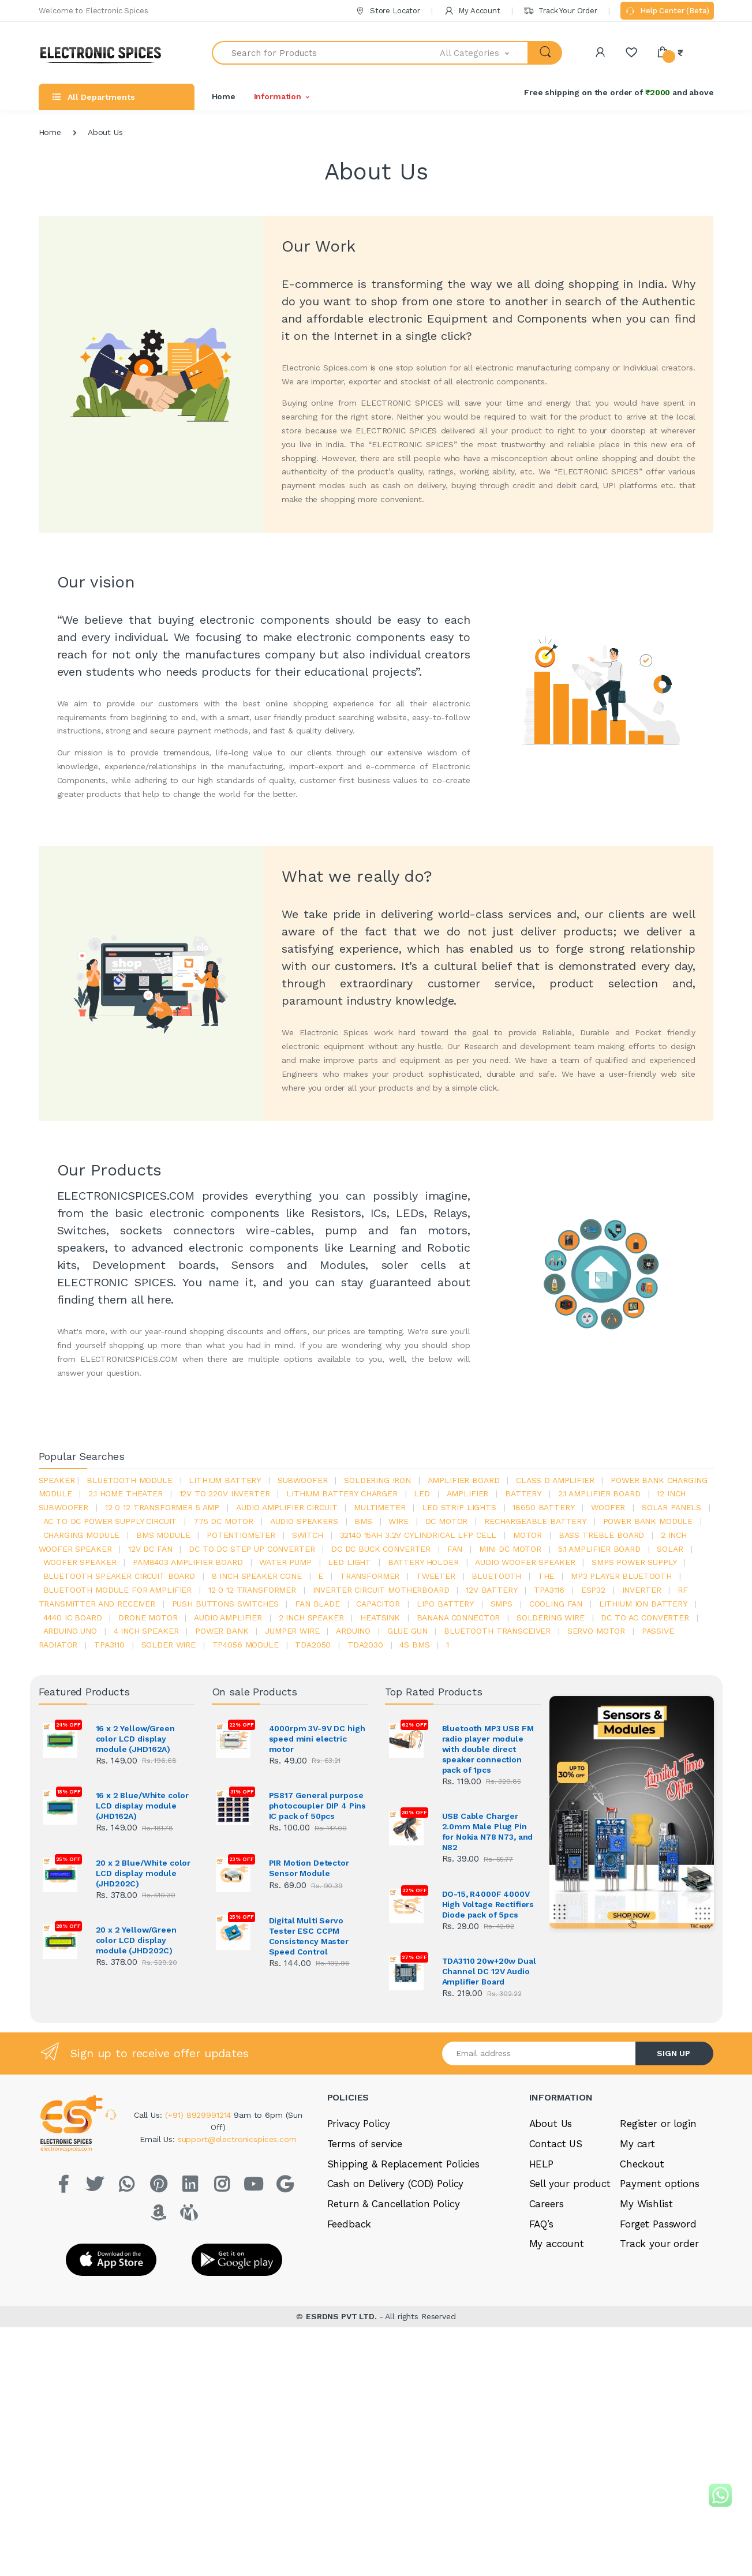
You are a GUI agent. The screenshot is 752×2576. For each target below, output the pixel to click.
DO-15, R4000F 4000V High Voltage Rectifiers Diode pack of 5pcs (488, 1904)
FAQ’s (541, 2224)
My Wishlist (646, 2204)
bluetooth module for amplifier (117, 1589)
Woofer (608, 1507)
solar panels (671, 1507)
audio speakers (304, 1521)
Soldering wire (551, 1617)
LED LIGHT (349, 1562)
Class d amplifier (555, 1480)
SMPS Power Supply (634, 1562)
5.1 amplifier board (599, 1548)
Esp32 (593, 1589)
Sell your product (570, 2183)
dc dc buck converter (381, 1548)
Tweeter (435, 1576)
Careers (546, 2204)
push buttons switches (225, 1603)
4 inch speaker (146, 1630)
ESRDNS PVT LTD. (342, 2316)
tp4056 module (245, 1644)
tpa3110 (109, 1644)
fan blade (317, 1603)
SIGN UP (673, 2053)
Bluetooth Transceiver (497, 1630)
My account (557, 2243)
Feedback (349, 2224)
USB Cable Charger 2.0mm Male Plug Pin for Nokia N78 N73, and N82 (487, 1831)
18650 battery (543, 1507)
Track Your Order (560, 10)
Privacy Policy (358, 2123)
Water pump (285, 1562)
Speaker (57, 1480)
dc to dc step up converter (252, 1548)
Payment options (659, 2183)
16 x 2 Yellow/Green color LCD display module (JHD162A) (135, 1739)
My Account (472, 10)
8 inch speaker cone (257, 1576)
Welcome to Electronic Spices (93, 10)
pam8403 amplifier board (188, 1562)
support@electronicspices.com (237, 2139)
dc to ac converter (645, 1617)
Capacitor (378, 1603)
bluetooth (496, 1576)
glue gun (407, 1630)
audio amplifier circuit (287, 1507)
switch (307, 1535)
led (422, 1493)
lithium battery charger (342, 1493)
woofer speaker (80, 1562)
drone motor (147, 1617)
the (546, 1576)
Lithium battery (225, 1480)
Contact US (556, 2144)
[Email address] (539, 2053)
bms (363, 1521)
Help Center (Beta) (667, 11)
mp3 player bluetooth (621, 1576)
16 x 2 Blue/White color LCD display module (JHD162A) (142, 1806)
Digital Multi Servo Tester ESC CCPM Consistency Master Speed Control (309, 1936)
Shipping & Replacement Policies (403, 2164)
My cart (637, 2144)
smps (501, 1603)
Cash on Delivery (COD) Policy (395, 2183)
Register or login (658, 2123)
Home (223, 96)
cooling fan (555, 1603)
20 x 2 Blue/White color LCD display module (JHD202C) (143, 1873)
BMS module (163, 1535)
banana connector (458, 1617)
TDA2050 (313, 1644)
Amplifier (468, 1493)
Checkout (642, 2164)
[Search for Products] (326, 53)
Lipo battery (445, 1603)
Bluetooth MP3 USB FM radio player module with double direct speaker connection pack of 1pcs (488, 1749)
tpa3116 (549, 1589)
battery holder (423, 1562)
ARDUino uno (70, 1630)
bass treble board (602, 1535)
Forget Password (658, 2224)
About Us (551, 2123)
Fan (455, 1548)
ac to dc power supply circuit (110, 1521)
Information (277, 96)
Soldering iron (377, 1480)
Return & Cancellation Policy (393, 2204)
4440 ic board (72, 1617)
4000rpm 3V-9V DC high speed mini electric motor (317, 1739)
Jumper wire (292, 1630)
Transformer (369, 1576)
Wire (398, 1521)
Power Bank (222, 1630)
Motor (527, 1535)
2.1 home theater (125, 1493)
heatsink (380, 1617)
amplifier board (464, 1480)
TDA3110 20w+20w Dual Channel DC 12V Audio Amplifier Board (489, 1971)
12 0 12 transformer (252, 1589)
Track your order (659, 2243)
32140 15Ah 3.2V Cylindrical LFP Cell (418, 1535)
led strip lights (459, 1507)
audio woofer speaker (525, 1562)
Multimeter (380, 1507)
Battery (523, 1493)
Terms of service (365, 2144)
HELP (541, 2164)
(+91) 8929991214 (199, 2115)
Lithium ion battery (643, 1603)
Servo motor (596, 1630)
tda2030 (365, 1644)
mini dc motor (510, 1548)
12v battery (491, 1589)
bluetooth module (130, 1480)
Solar (670, 1548)
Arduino (353, 1630)
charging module (81, 1535)
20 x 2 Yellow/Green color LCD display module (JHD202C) (136, 1940)
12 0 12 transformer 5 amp (162, 1507)
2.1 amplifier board (599, 1493)
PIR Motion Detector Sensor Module (309, 1868)
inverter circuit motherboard (381, 1589)
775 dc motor (223, 1521)
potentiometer (241, 1535)
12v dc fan (150, 1548)
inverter (641, 1589)
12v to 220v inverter (224, 1493)
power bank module (648, 1521)
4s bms (414, 1644)
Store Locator (387, 10)
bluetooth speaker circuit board (119, 1576)
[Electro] (105, 52)
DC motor (446, 1521)
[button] (484, 53)
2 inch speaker (311, 1617)
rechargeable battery (535, 1521)
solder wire (168, 1644)
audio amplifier (228, 1617)
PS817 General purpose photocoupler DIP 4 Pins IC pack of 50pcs (317, 1806)
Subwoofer (303, 1480)
